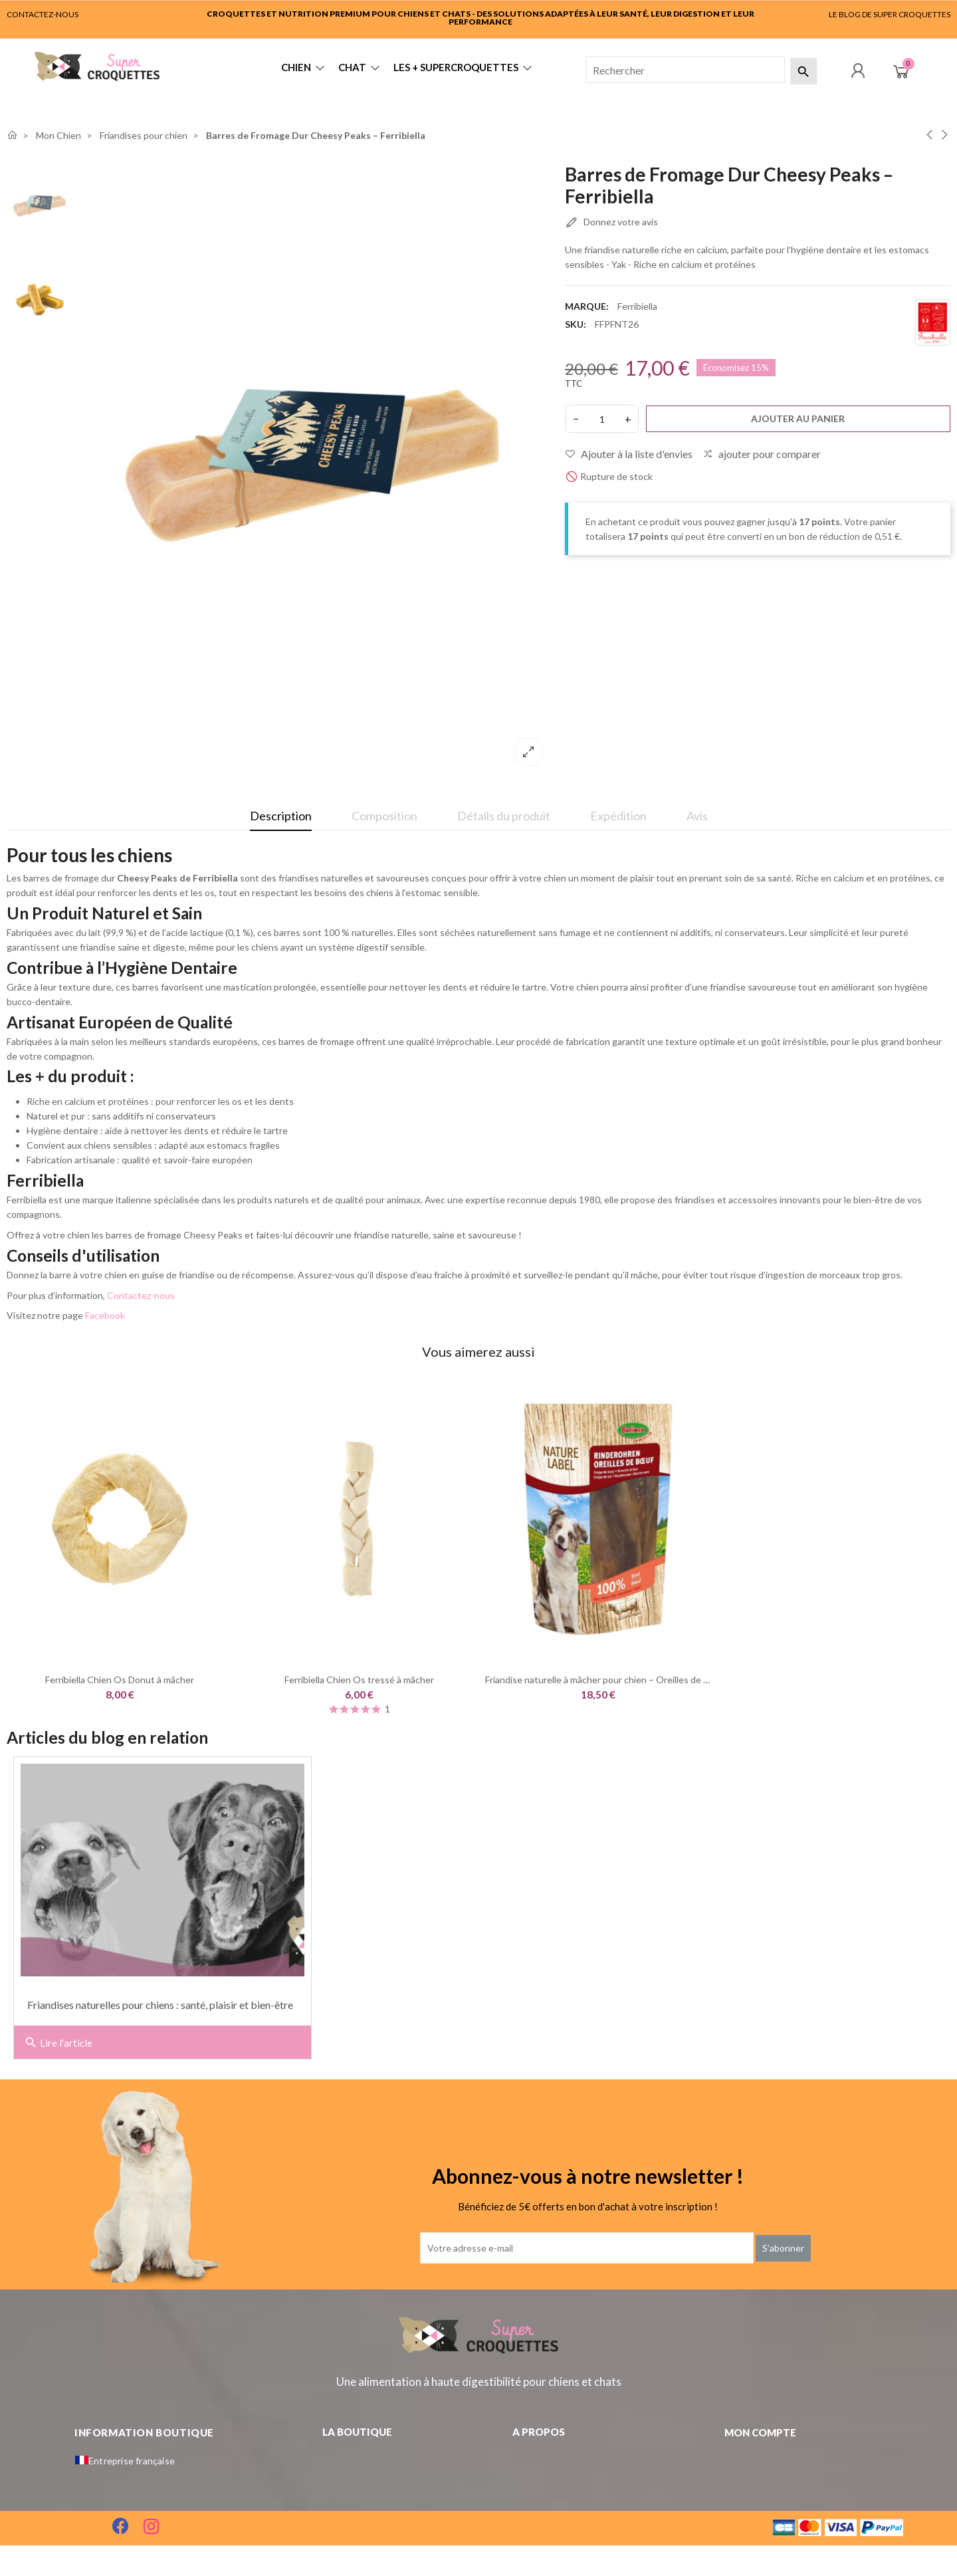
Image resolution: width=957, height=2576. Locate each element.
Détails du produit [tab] (503, 815)
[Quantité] (602, 419)
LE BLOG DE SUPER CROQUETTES (889, 14)
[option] (316, 470)
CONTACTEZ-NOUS (42, 14)
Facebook (105, 1315)
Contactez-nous (141, 1295)
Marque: (587, 306)
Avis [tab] (697, 815)
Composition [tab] (384, 815)
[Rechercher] (685, 70)
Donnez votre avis (611, 222)
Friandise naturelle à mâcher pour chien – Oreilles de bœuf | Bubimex (626, 1679)
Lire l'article (58, 2043)
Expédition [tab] (618, 815)
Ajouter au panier (798, 418)
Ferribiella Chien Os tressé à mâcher (359, 1679)
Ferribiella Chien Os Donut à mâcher (119, 1679)
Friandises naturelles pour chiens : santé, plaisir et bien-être (160, 2004)
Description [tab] (281, 815)
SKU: (575, 324)
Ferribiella (637, 306)
